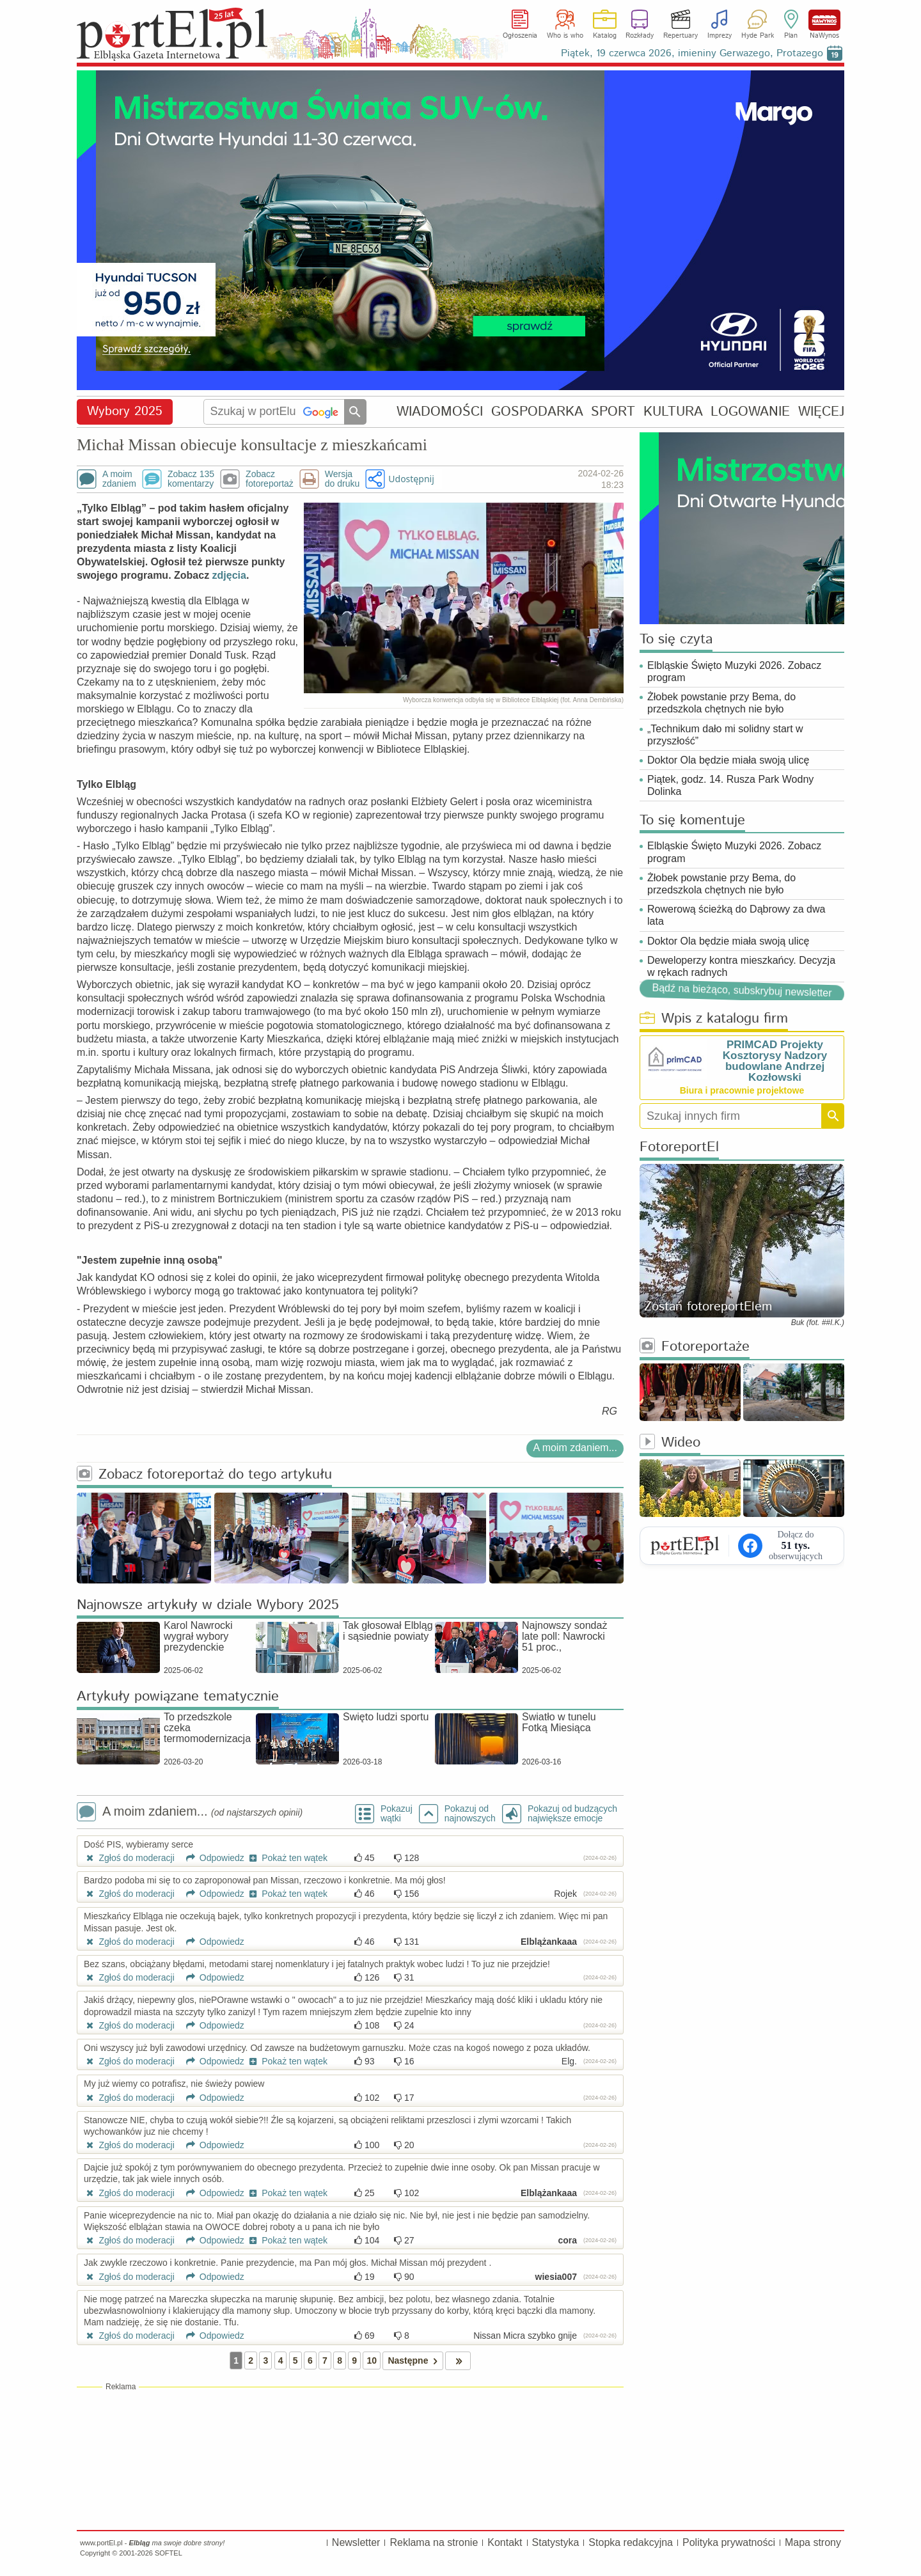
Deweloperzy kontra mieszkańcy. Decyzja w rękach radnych (741, 966)
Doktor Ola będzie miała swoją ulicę (728, 760)
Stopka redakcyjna (630, 2542)
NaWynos (824, 20)
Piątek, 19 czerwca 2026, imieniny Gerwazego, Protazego (692, 53)
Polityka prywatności (728, 2542)
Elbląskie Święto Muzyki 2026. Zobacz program (734, 671)
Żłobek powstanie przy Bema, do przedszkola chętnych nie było (721, 702)
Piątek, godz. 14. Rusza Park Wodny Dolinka (730, 785)
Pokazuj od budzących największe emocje (572, 1813)
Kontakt (504, 2542)
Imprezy (719, 36)
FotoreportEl (679, 1148)
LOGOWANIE (750, 411)
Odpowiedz (210, 1858)
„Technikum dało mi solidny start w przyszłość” (725, 734)
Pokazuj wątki (397, 1813)
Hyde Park (757, 36)
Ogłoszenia (520, 36)
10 (371, 2360)
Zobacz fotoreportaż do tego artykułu (204, 1475)
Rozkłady (640, 36)
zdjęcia (229, 575)
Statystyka (555, 2542)
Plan (791, 36)
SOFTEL (168, 2553)
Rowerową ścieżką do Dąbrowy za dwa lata (736, 915)
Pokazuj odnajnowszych (470, 1813)
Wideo (670, 1443)
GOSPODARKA (537, 411)
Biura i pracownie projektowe (742, 1090)
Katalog (605, 36)
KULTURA (673, 411)
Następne (415, 2360)
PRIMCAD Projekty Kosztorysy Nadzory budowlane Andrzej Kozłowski (775, 1061)
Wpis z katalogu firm (714, 1019)
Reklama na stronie (434, 2542)
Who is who (565, 36)
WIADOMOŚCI (440, 411)
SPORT (613, 411)
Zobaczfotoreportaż (270, 479)
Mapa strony (813, 2542)
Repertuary (680, 36)
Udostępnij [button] (411, 479)
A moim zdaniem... (575, 1447)
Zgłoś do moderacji (129, 1858)
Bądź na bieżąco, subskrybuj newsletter (741, 990)
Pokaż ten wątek (287, 1858)
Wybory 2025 (124, 411)
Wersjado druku (342, 479)
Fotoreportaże (695, 1347)
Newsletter (356, 2542)
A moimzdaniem (119, 479)
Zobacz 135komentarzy (191, 479)
